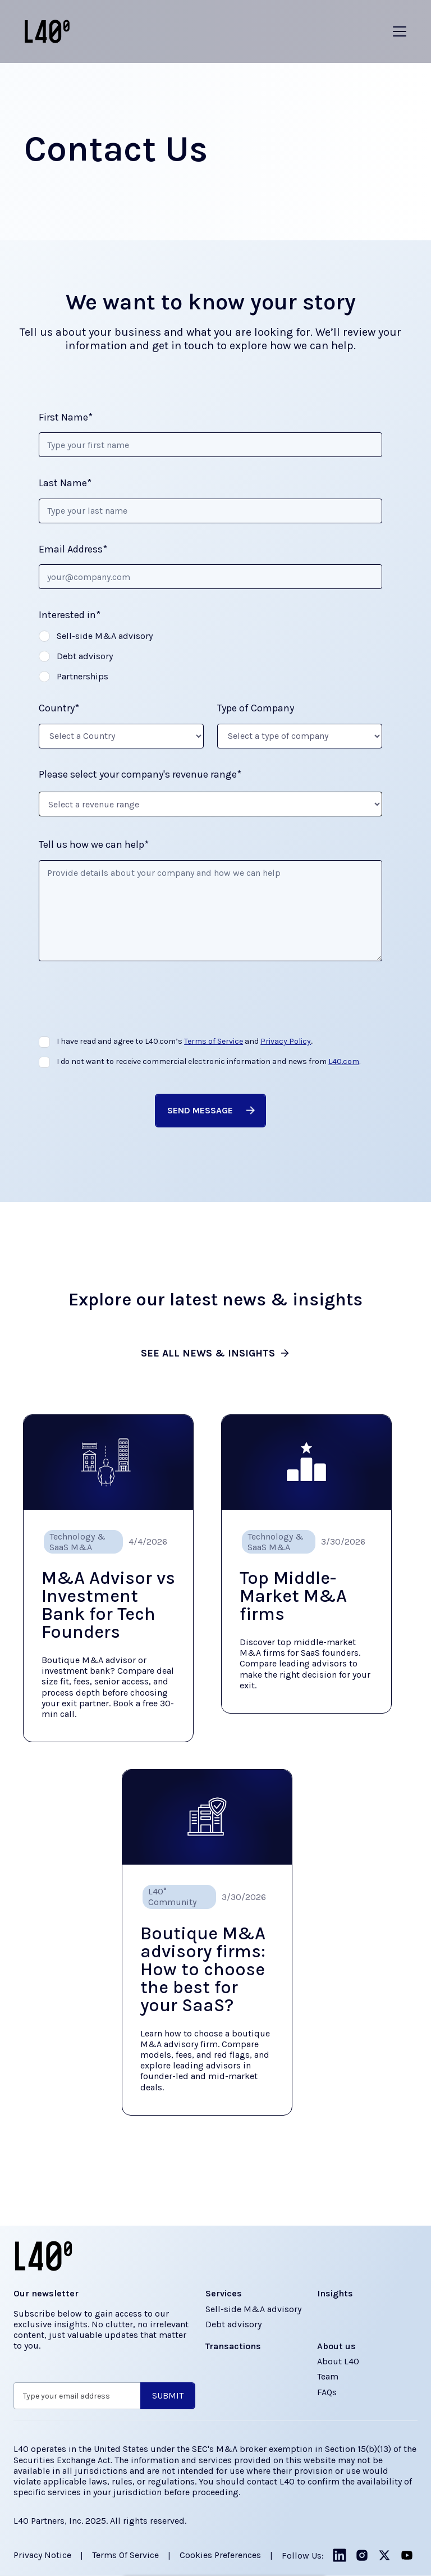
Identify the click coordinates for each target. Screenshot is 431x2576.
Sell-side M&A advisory (253, 2309)
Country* (59, 708)
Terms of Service (213, 1041)
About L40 (338, 2361)
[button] (399, 31)
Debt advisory (233, 2324)
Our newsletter (46, 2293)
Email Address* (73, 549)
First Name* (66, 417)
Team (327, 2376)
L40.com (343, 1061)
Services (223, 2293)
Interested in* (69, 615)
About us (336, 2346)
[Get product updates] (77, 2395)
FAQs (327, 2392)
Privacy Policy (285, 1041)
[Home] (47, 31)
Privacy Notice (42, 2555)
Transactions (233, 2346)
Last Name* (65, 483)
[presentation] (124, 1003)
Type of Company (255, 708)
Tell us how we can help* (94, 845)
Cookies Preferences (220, 2555)
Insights (335, 2293)
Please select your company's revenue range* (140, 774)
